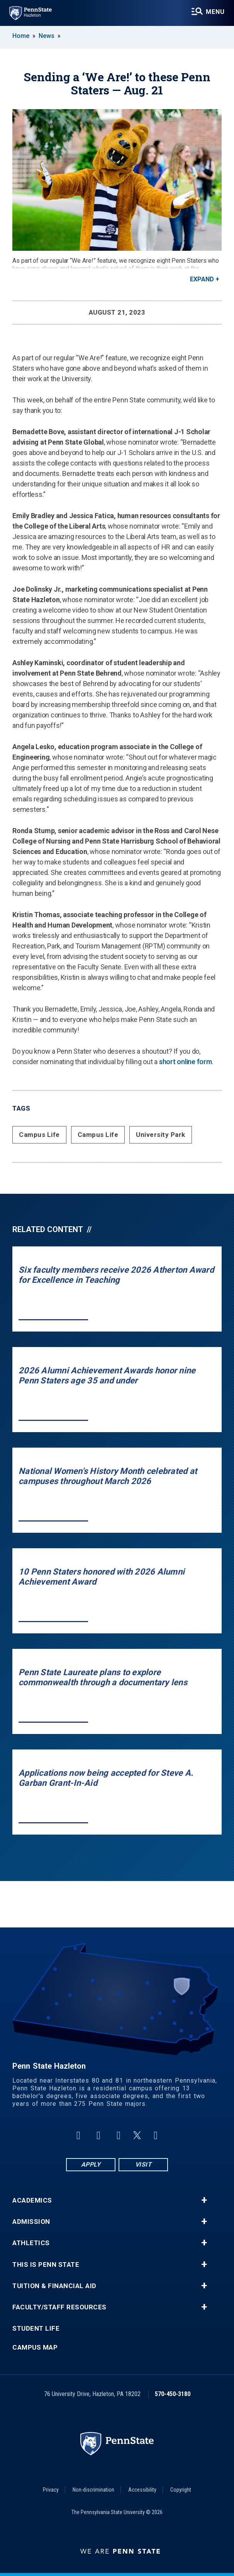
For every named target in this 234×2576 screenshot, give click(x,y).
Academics (32, 2200)
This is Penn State (45, 2264)
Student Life (35, 2328)
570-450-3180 (172, 2394)
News (46, 35)
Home (20, 35)
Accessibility (142, 2490)
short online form (185, 1062)
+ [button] (204, 2200)
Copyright (180, 2490)
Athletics (31, 2243)
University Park (160, 1134)
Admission (31, 2221)
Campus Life (39, 1134)
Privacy (51, 2490)
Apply (91, 2164)
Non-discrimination (93, 2490)
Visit (143, 2164)
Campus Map (35, 2347)
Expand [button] (202, 279)
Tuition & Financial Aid (54, 2286)
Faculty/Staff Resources (59, 2307)
